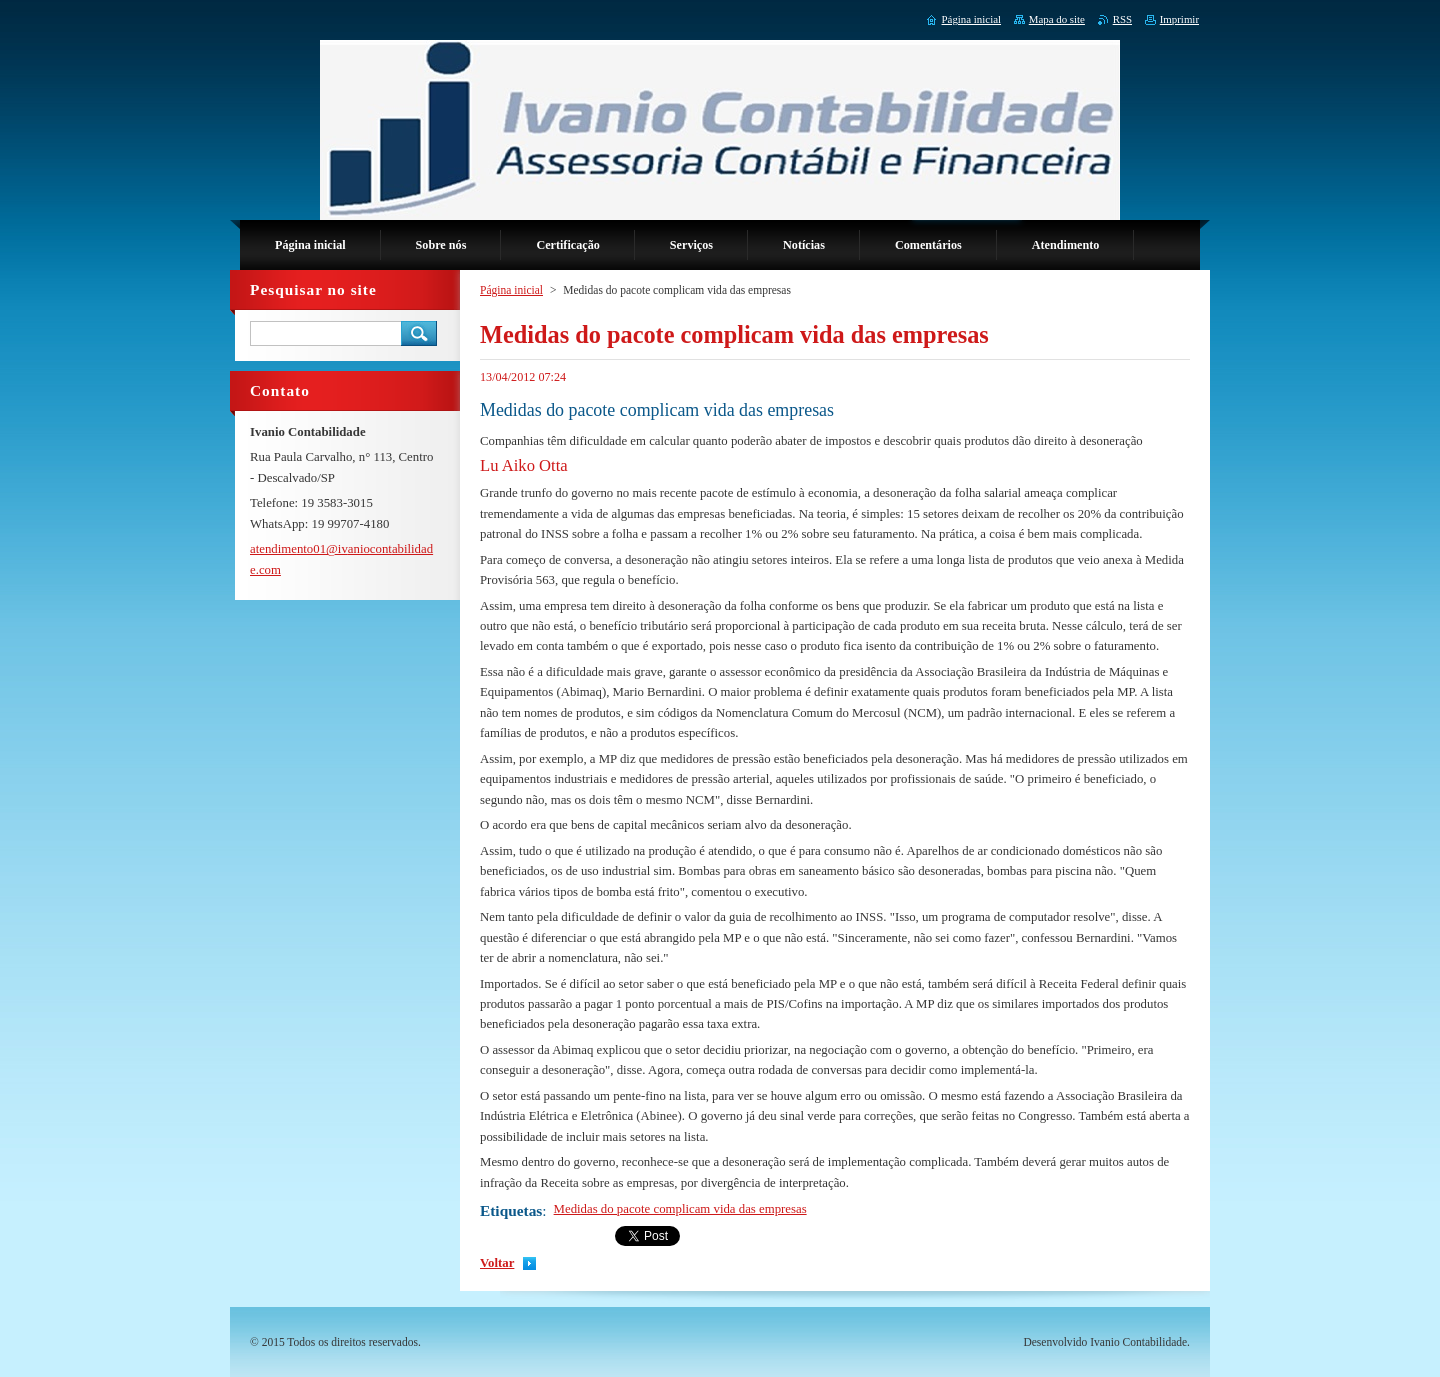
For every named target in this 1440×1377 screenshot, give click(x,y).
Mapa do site (1057, 19)
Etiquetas (511, 1210)
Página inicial (511, 290)
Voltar (497, 1263)
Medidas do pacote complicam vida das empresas (680, 1209)
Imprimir (1179, 19)
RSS (1122, 19)
